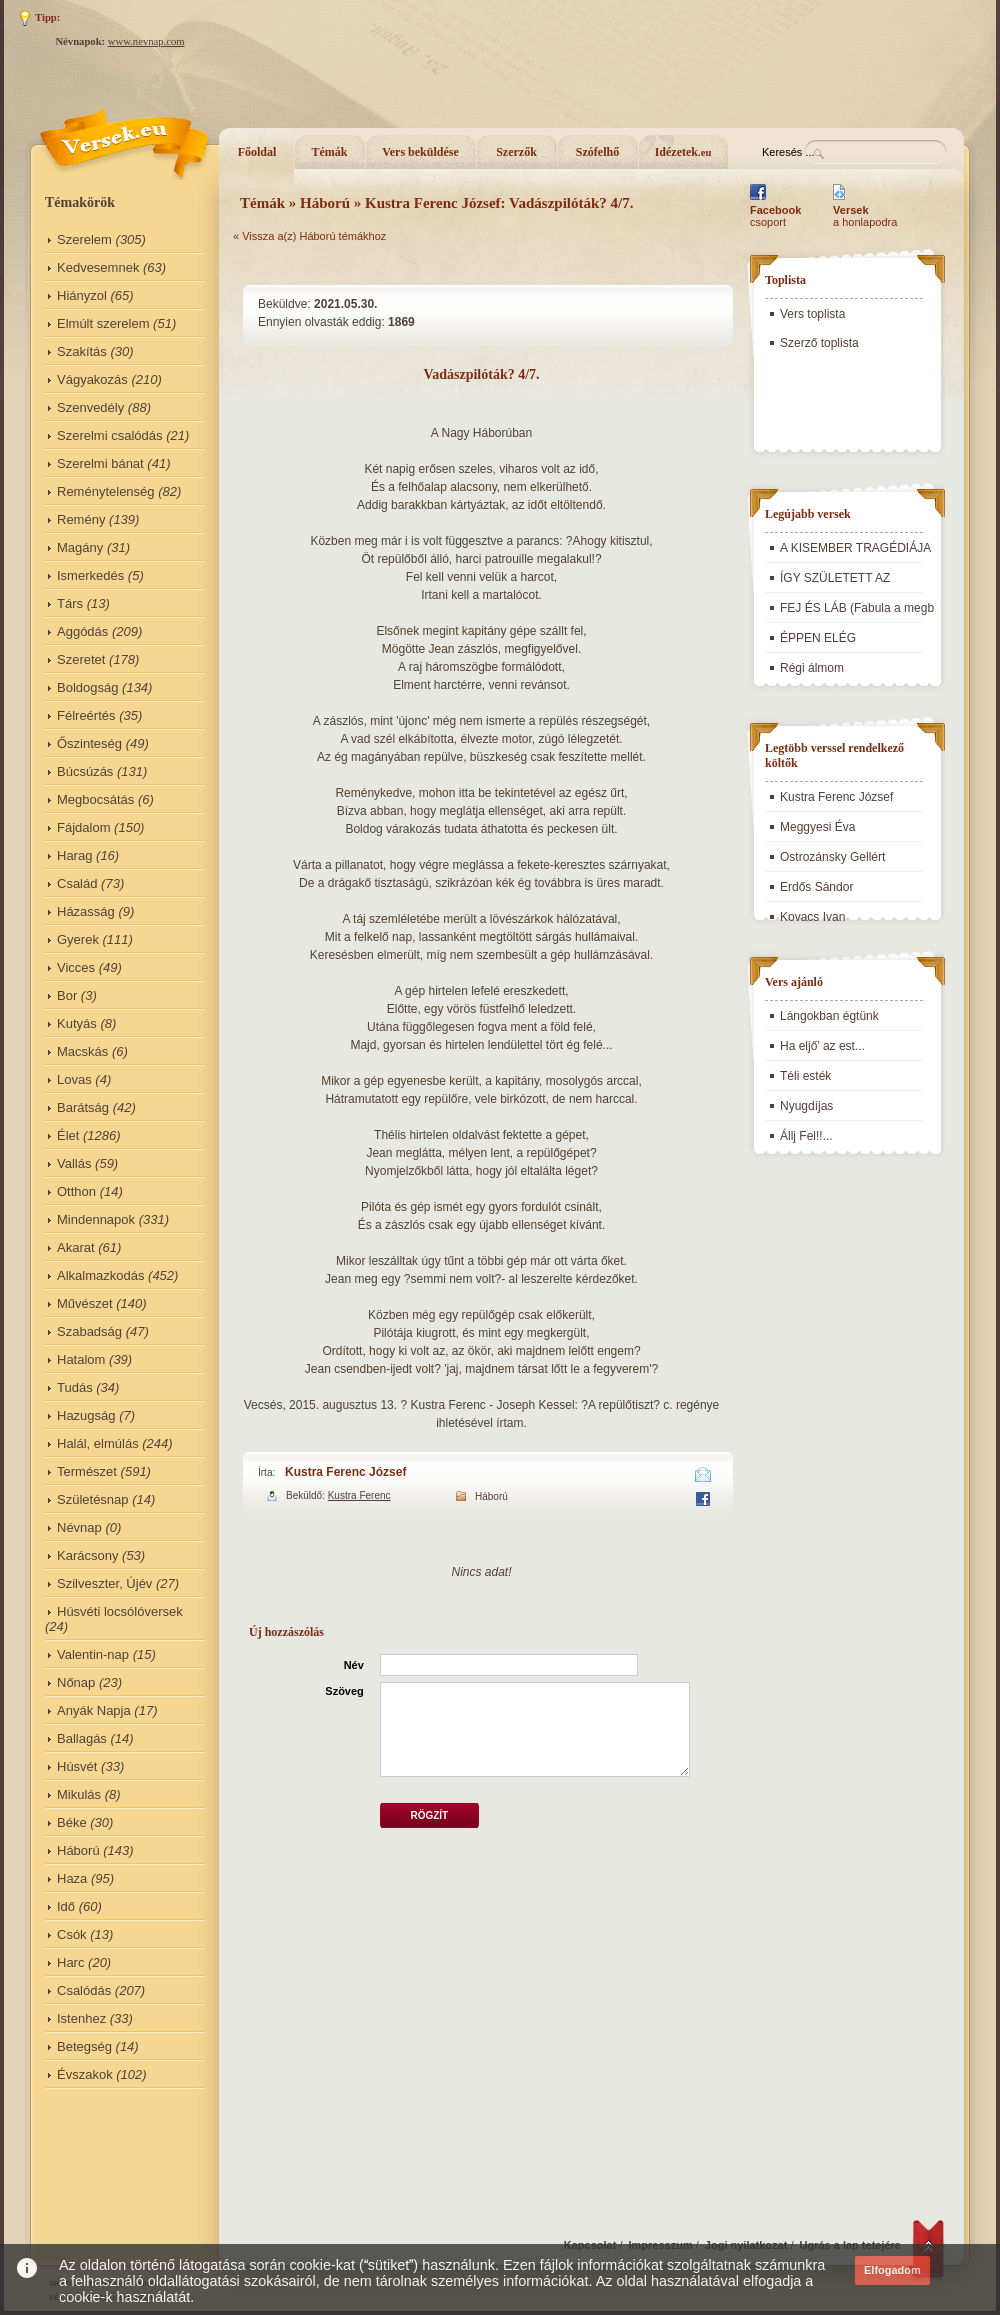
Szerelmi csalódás (110, 435)
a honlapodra (865, 216)
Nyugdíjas (806, 1106)
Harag (74, 855)
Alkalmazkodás (100, 1275)
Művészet (85, 1303)
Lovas (74, 1079)
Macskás (82, 1051)
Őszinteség (89, 743)
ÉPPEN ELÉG (818, 638)
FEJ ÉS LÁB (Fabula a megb (857, 608)
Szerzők (516, 152)
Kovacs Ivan (812, 917)
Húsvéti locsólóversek (120, 1611)
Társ (70, 603)
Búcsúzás (85, 771)
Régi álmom (812, 668)
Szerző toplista (819, 343)
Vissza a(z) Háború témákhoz (314, 236)
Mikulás (79, 1794)
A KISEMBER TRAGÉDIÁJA (855, 548)
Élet (68, 1135)
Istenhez (81, 2018)
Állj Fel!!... (806, 1136)
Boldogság (87, 687)
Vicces (76, 967)
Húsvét (77, 1766)
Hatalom (81, 1359)
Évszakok (85, 2074)
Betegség (84, 2046)
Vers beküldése (420, 152)
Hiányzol (82, 295)
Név (354, 1665)
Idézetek (683, 152)
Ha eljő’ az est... (822, 1046)
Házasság (86, 911)
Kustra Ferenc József (345, 1472)
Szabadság (89, 1331)
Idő (66, 1906)
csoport (775, 216)
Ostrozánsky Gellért (832, 857)
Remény (81, 519)
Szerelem (84, 239)
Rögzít (429, 1815)
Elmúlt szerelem (103, 323)
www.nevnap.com (146, 41)
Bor (67, 995)
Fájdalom (83, 827)
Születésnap (93, 1499)
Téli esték (805, 1076)
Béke (72, 1822)
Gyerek (78, 939)
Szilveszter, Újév (104, 1583)
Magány (80, 547)
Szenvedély (90, 407)
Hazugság (86, 1415)
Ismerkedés (90, 575)
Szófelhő (597, 152)
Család (77, 883)
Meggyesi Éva (817, 827)
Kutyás (77, 1023)
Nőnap (76, 1682)
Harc (70, 1962)
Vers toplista (812, 314)
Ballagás (82, 1738)
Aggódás (82, 631)
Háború (78, 1850)
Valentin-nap (93, 1654)
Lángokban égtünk (829, 1016)
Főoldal (257, 152)
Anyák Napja (94, 1710)
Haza (72, 1878)
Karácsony (87, 1555)
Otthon (76, 1191)
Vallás (74, 1163)
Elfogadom (892, 2270)
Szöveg (344, 1691)
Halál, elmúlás (98, 1443)
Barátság (83, 1107)
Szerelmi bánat (100, 463)
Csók (72, 1934)
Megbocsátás (95, 799)
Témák (330, 152)
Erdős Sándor (816, 887)
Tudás (75, 1387)
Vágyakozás (92, 379)
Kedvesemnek (98, 267)
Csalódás (84, 1990)
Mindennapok (96, 1219)
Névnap (79, 1527)
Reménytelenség (106, 491)
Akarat (76, 1247)
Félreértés (86, 715)
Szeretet (81, 659)
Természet (87, 1471)
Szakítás (82, 351)
